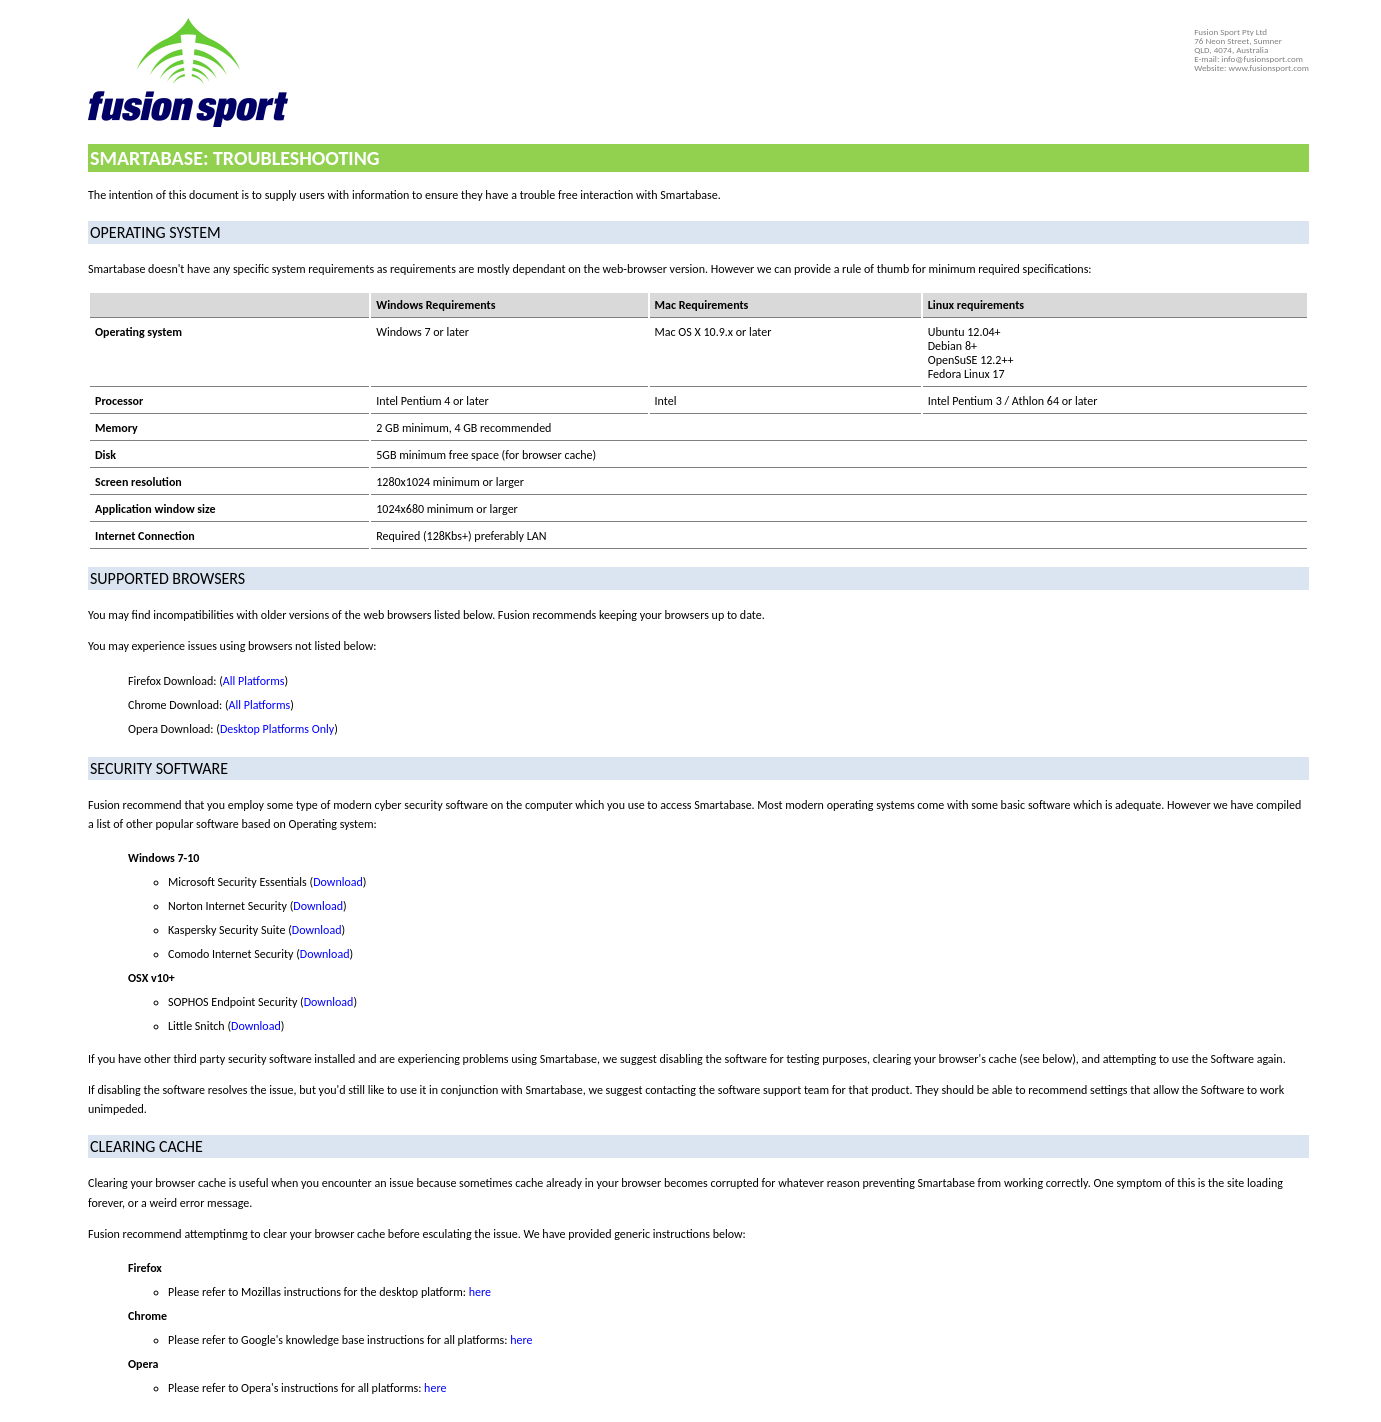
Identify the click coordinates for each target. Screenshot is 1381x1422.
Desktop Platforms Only (277, 729)
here (480, 1292)
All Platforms (254, 681)
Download (338, 882)
